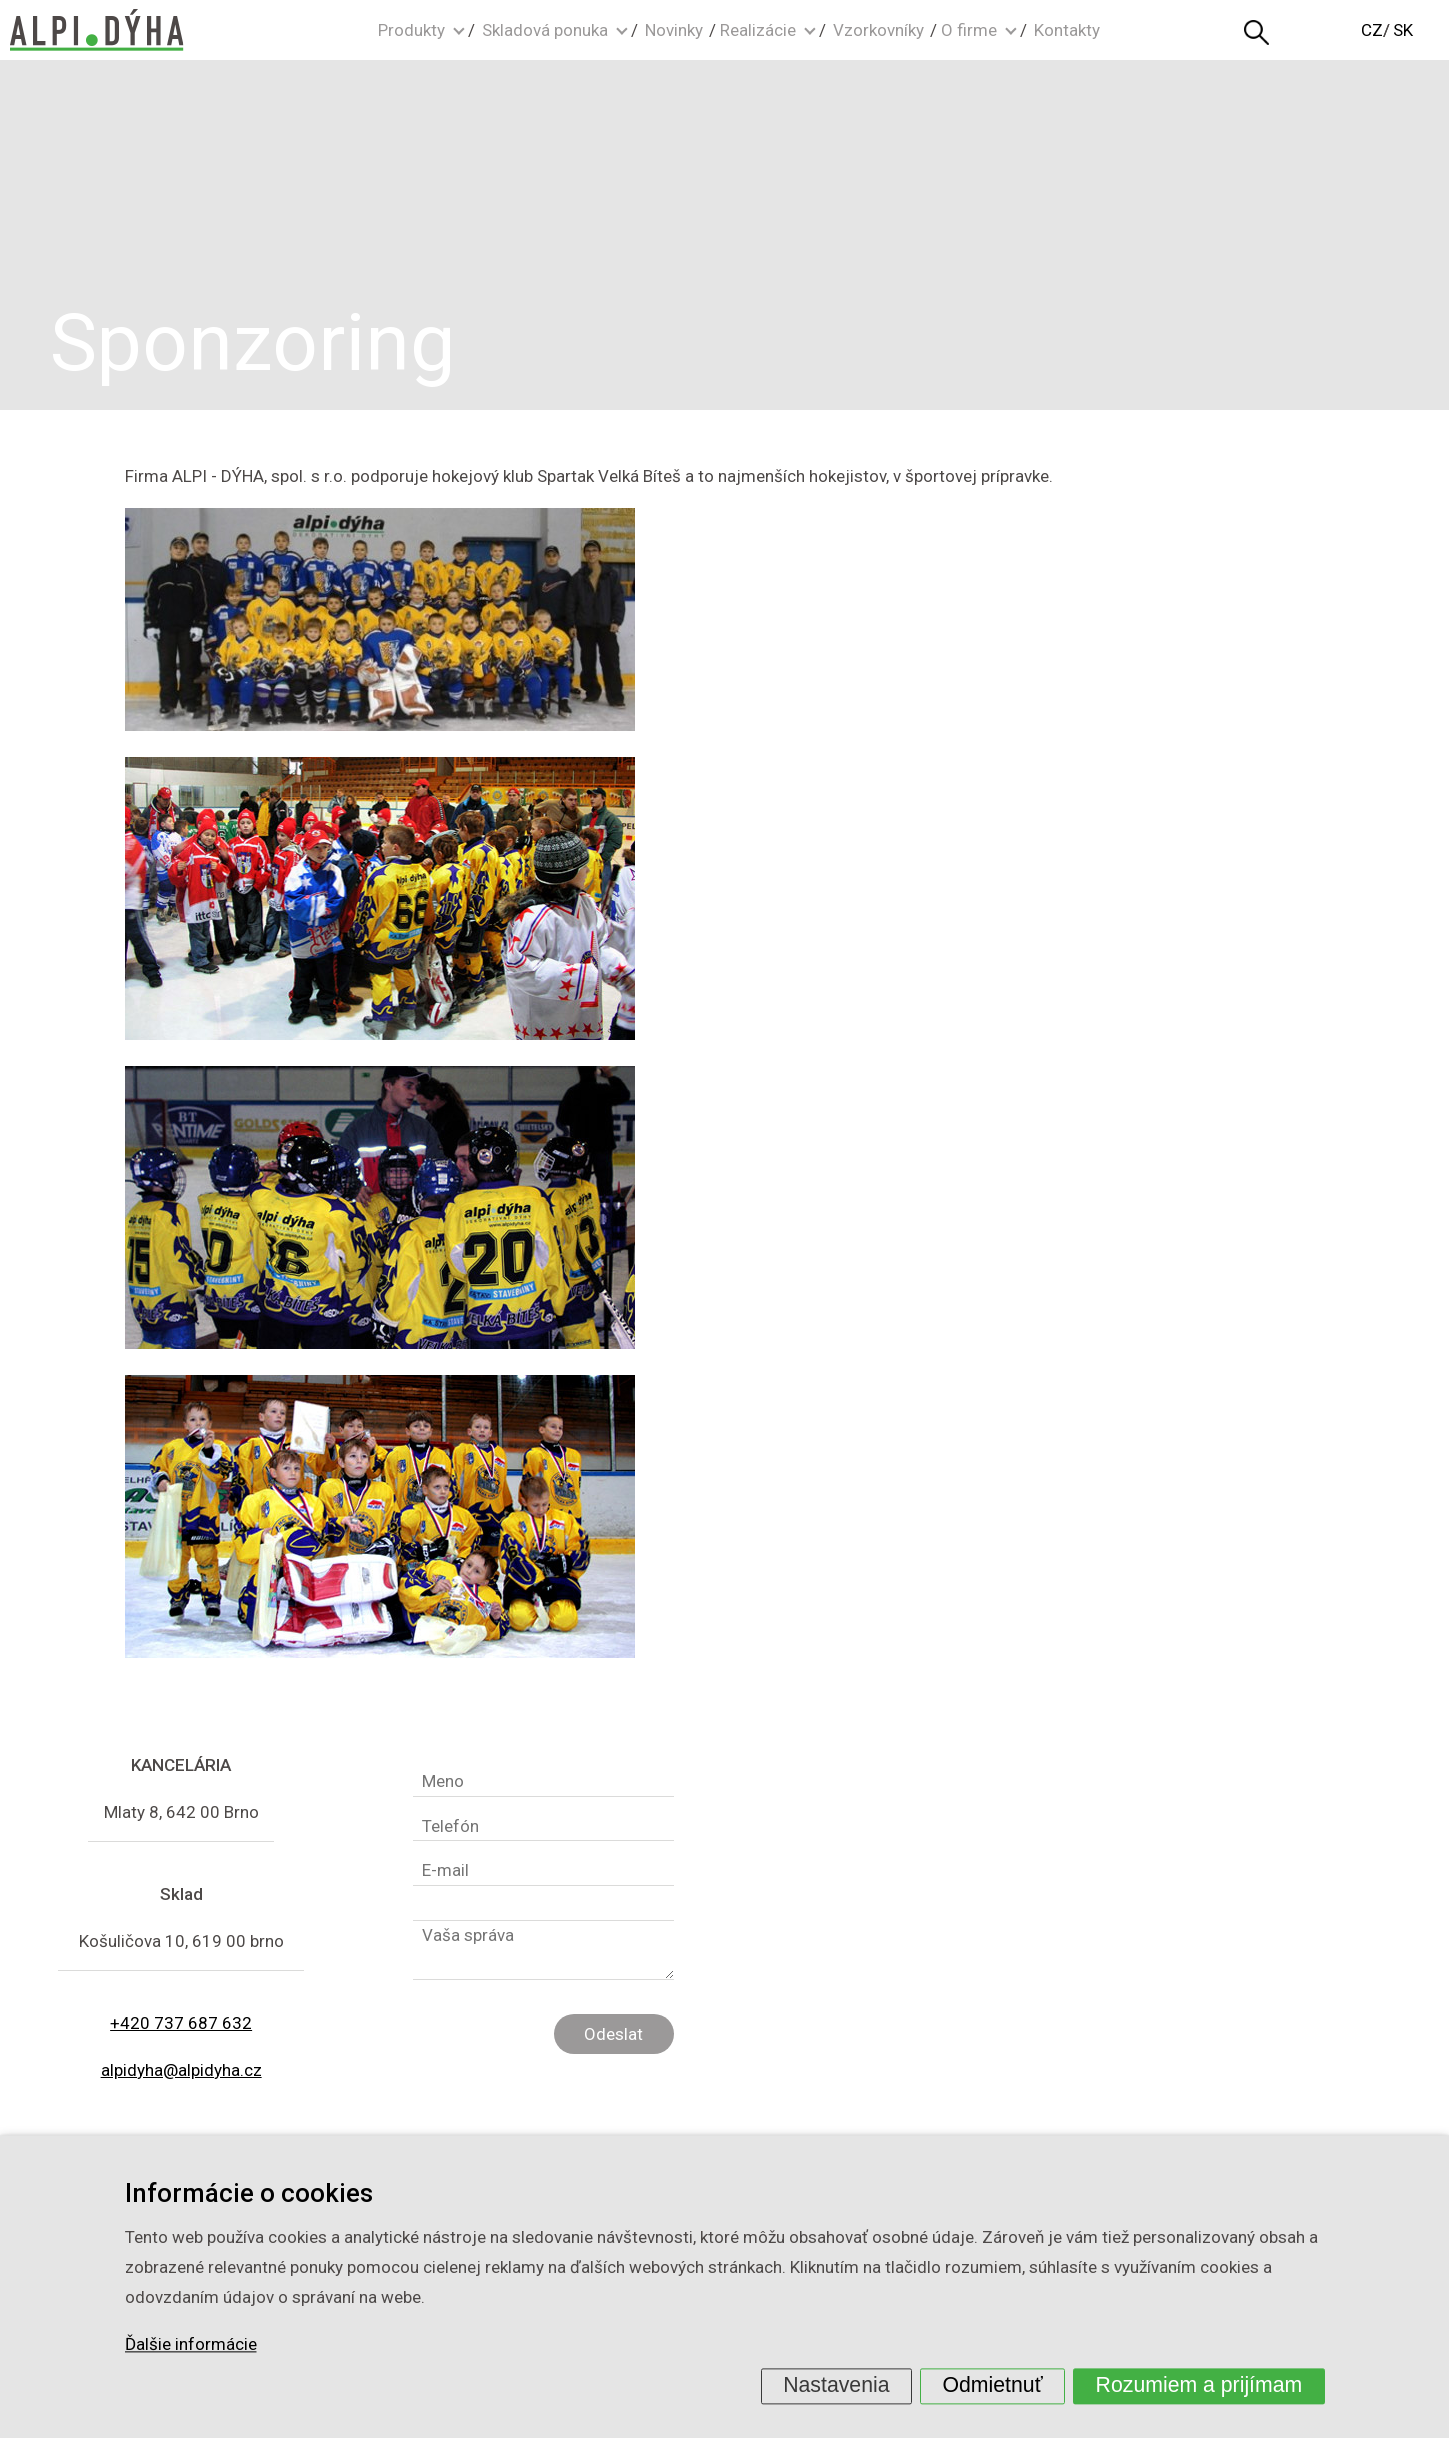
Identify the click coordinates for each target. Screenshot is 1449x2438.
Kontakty (1067, 30)
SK (1403, 30)
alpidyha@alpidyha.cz (181, 2070)
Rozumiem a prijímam (1199, 2385)
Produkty (411, 30)
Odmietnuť (993, 2385)
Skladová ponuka (545, 30)
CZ (1372, 30)
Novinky (674, 30)
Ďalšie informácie (191, 2345)
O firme (969, 30)
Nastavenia (836, 2385)
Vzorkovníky (878, 30)
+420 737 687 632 (181, 2023)
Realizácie (758, 30)
